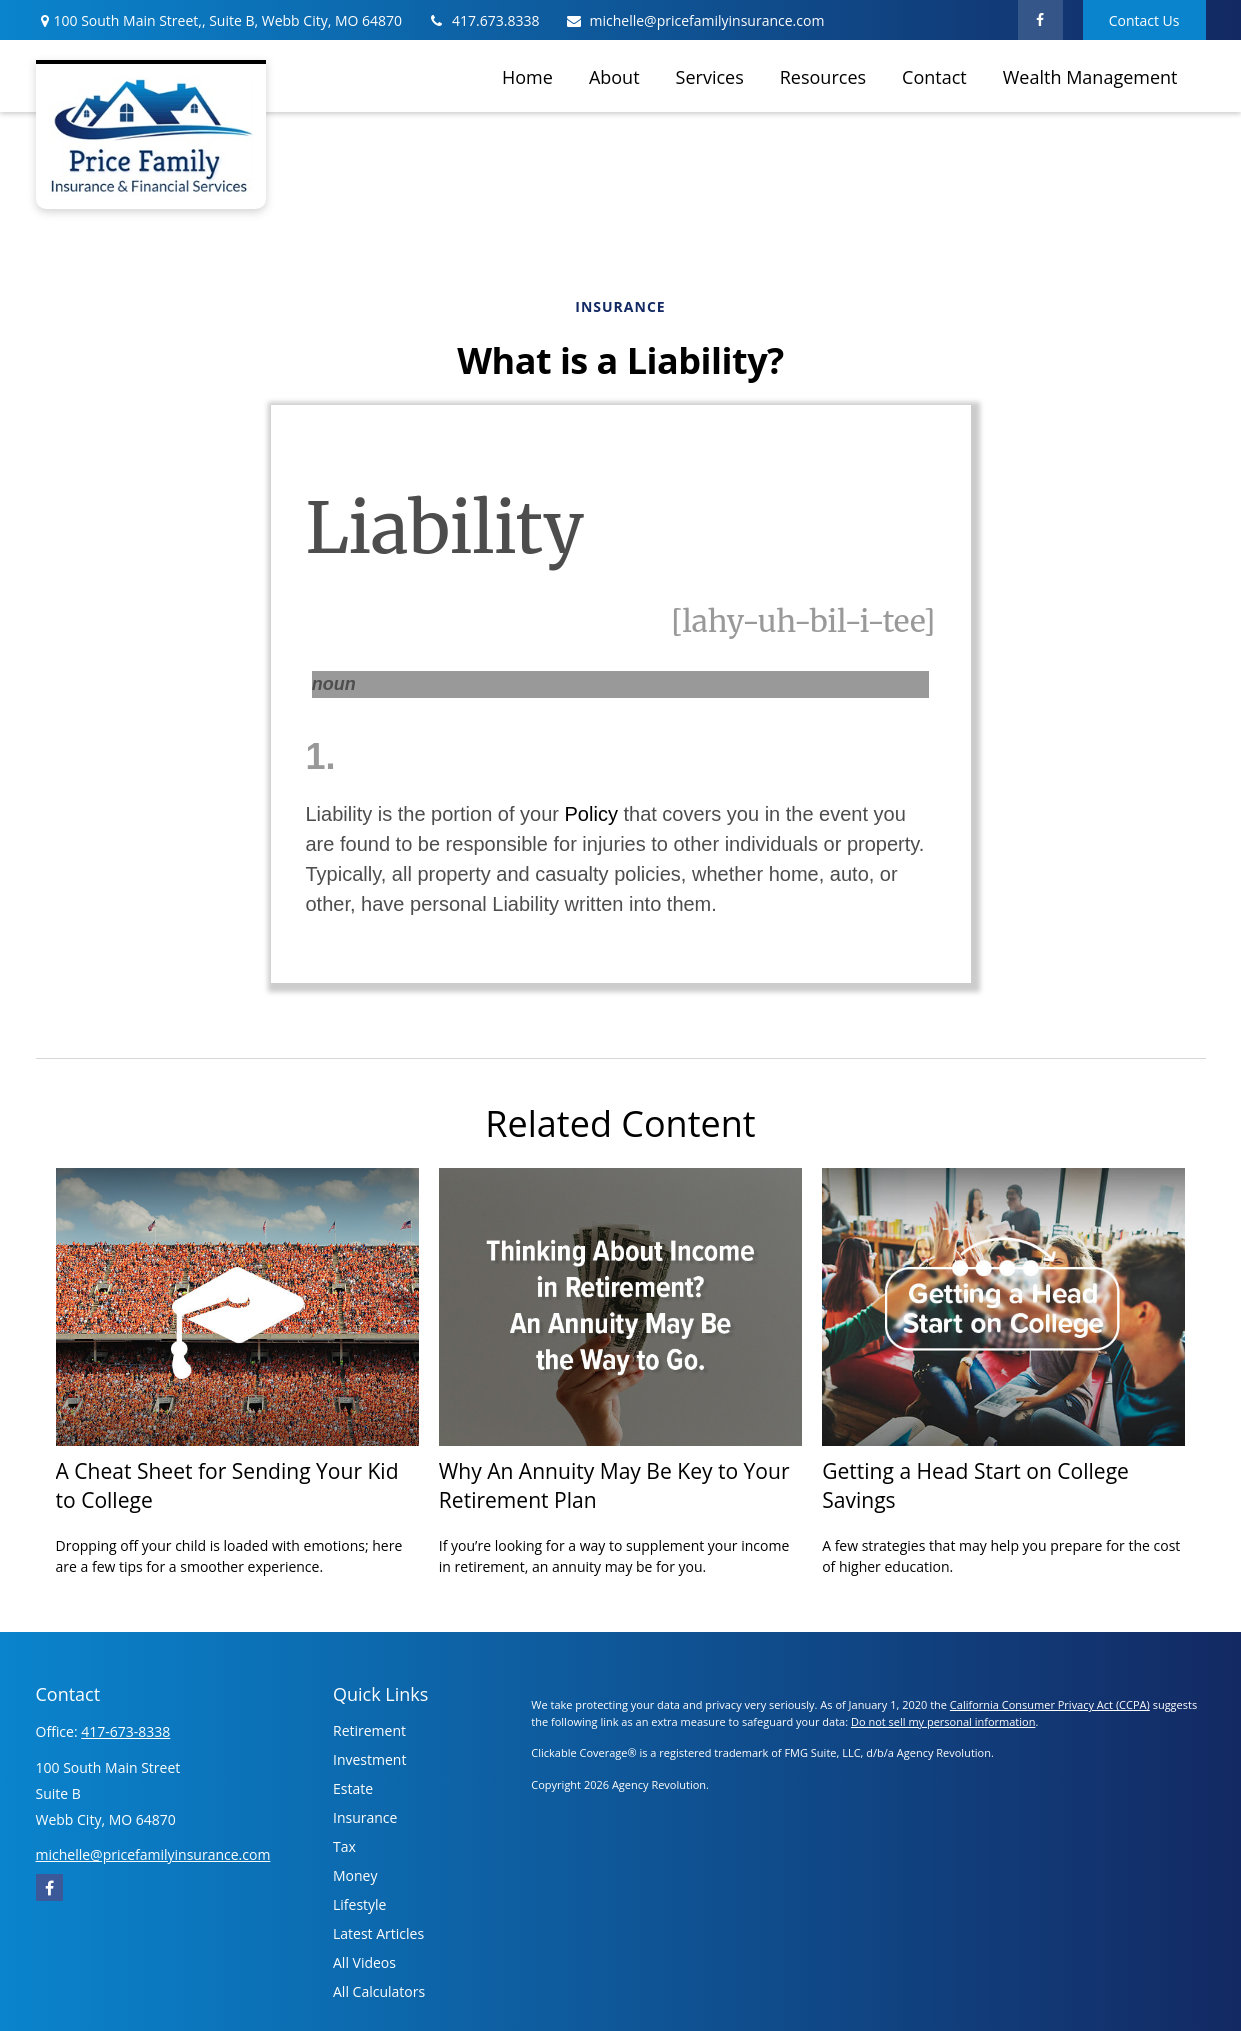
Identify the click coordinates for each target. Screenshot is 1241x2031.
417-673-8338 (125, 1731)
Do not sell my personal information (943, 1721)
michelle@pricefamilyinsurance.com (695, 20)
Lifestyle (359, 1904)
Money (355, 1875)
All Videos (364, 1962)
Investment (369, 1759)
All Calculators (379, 1991)
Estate (353, 1788)
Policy (591, 814)
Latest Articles (378, 1933)
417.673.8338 (483, 20)
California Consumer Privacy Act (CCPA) (1050, 1704)
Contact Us (1144, 20)
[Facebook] (1040, 20)
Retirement (369, 1730)
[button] (527, 76)
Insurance (365, 1817)
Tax (344, 1846)
